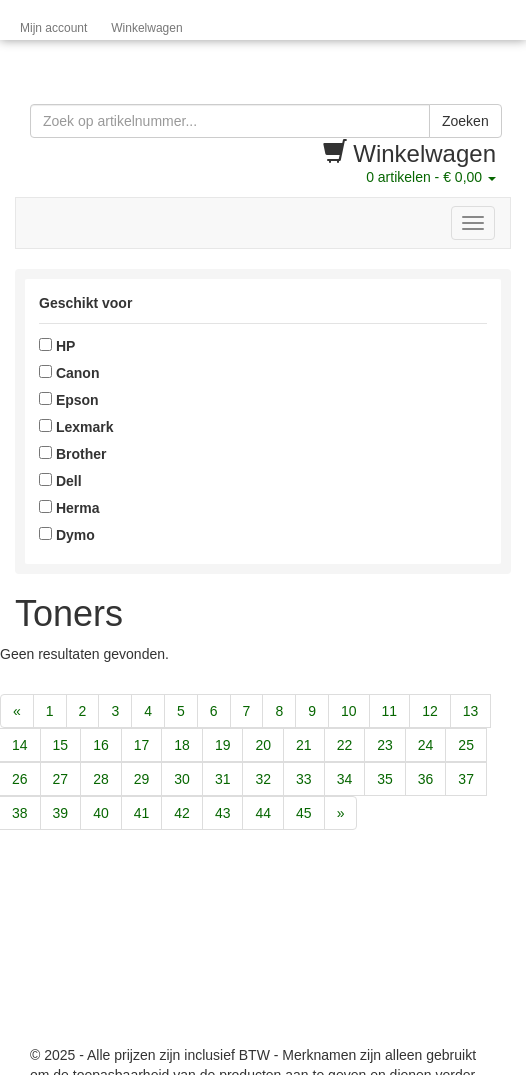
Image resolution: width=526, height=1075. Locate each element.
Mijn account (53, 28)
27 (61, 779)
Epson (69, 400)
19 (223, 745)
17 (142, 745)
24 (426, 745)
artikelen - (431, 177)
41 (142, 813)
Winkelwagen (146, 28)
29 (142, 779)
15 (61, 745)
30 (182, 779)
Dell (60, 481)
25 (466, 745)
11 (390, 711)
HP (57, 346)
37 (466, 779)
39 (61, 813)
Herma (69, 508)
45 (304, 813)
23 (385, 745)
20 (263, 745)
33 (304, 779)
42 (182, 813)
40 (101, 813)
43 (223, 813)
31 (223, 779)
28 (101, 779)
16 (101, 745)
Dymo (67, 535)
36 (426, 779)
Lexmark (76, 427)
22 (345, 745)
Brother (72, 454)
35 (385, 779)
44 (263, 813)
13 (471, 711)
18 (182, 745)
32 (263, 779)
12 (430, 711)
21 (304, 745)
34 (345, 779)
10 (349, 711)
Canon (69, 373)
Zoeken (465, 121)
